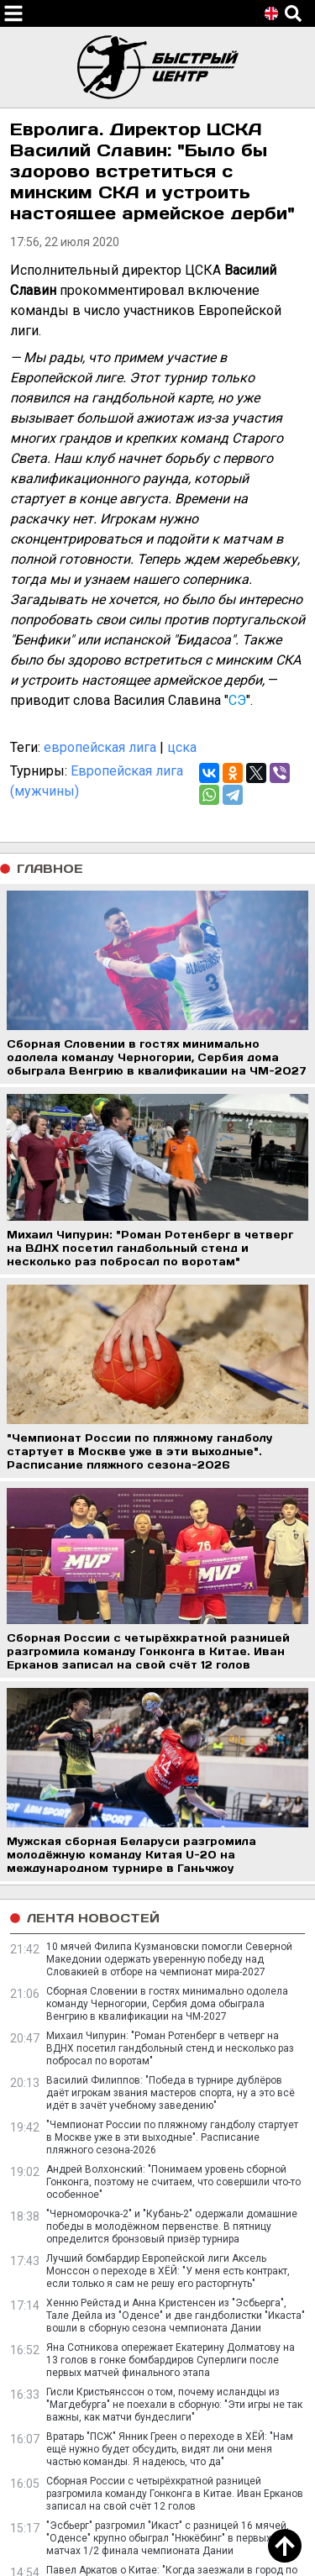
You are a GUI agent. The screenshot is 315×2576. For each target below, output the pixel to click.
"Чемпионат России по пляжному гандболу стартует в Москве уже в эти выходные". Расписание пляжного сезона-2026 (172, 2137)
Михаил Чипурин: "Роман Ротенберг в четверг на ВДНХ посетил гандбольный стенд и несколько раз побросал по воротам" (170, 2048)
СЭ (237, 700)
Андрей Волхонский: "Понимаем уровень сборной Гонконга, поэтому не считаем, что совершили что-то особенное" (173, 2181)
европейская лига (100, 747)
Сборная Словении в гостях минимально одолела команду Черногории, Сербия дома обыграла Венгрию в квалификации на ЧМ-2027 (167, 2003)
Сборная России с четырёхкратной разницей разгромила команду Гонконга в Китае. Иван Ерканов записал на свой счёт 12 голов (174, 2493)
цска (182, 747)
